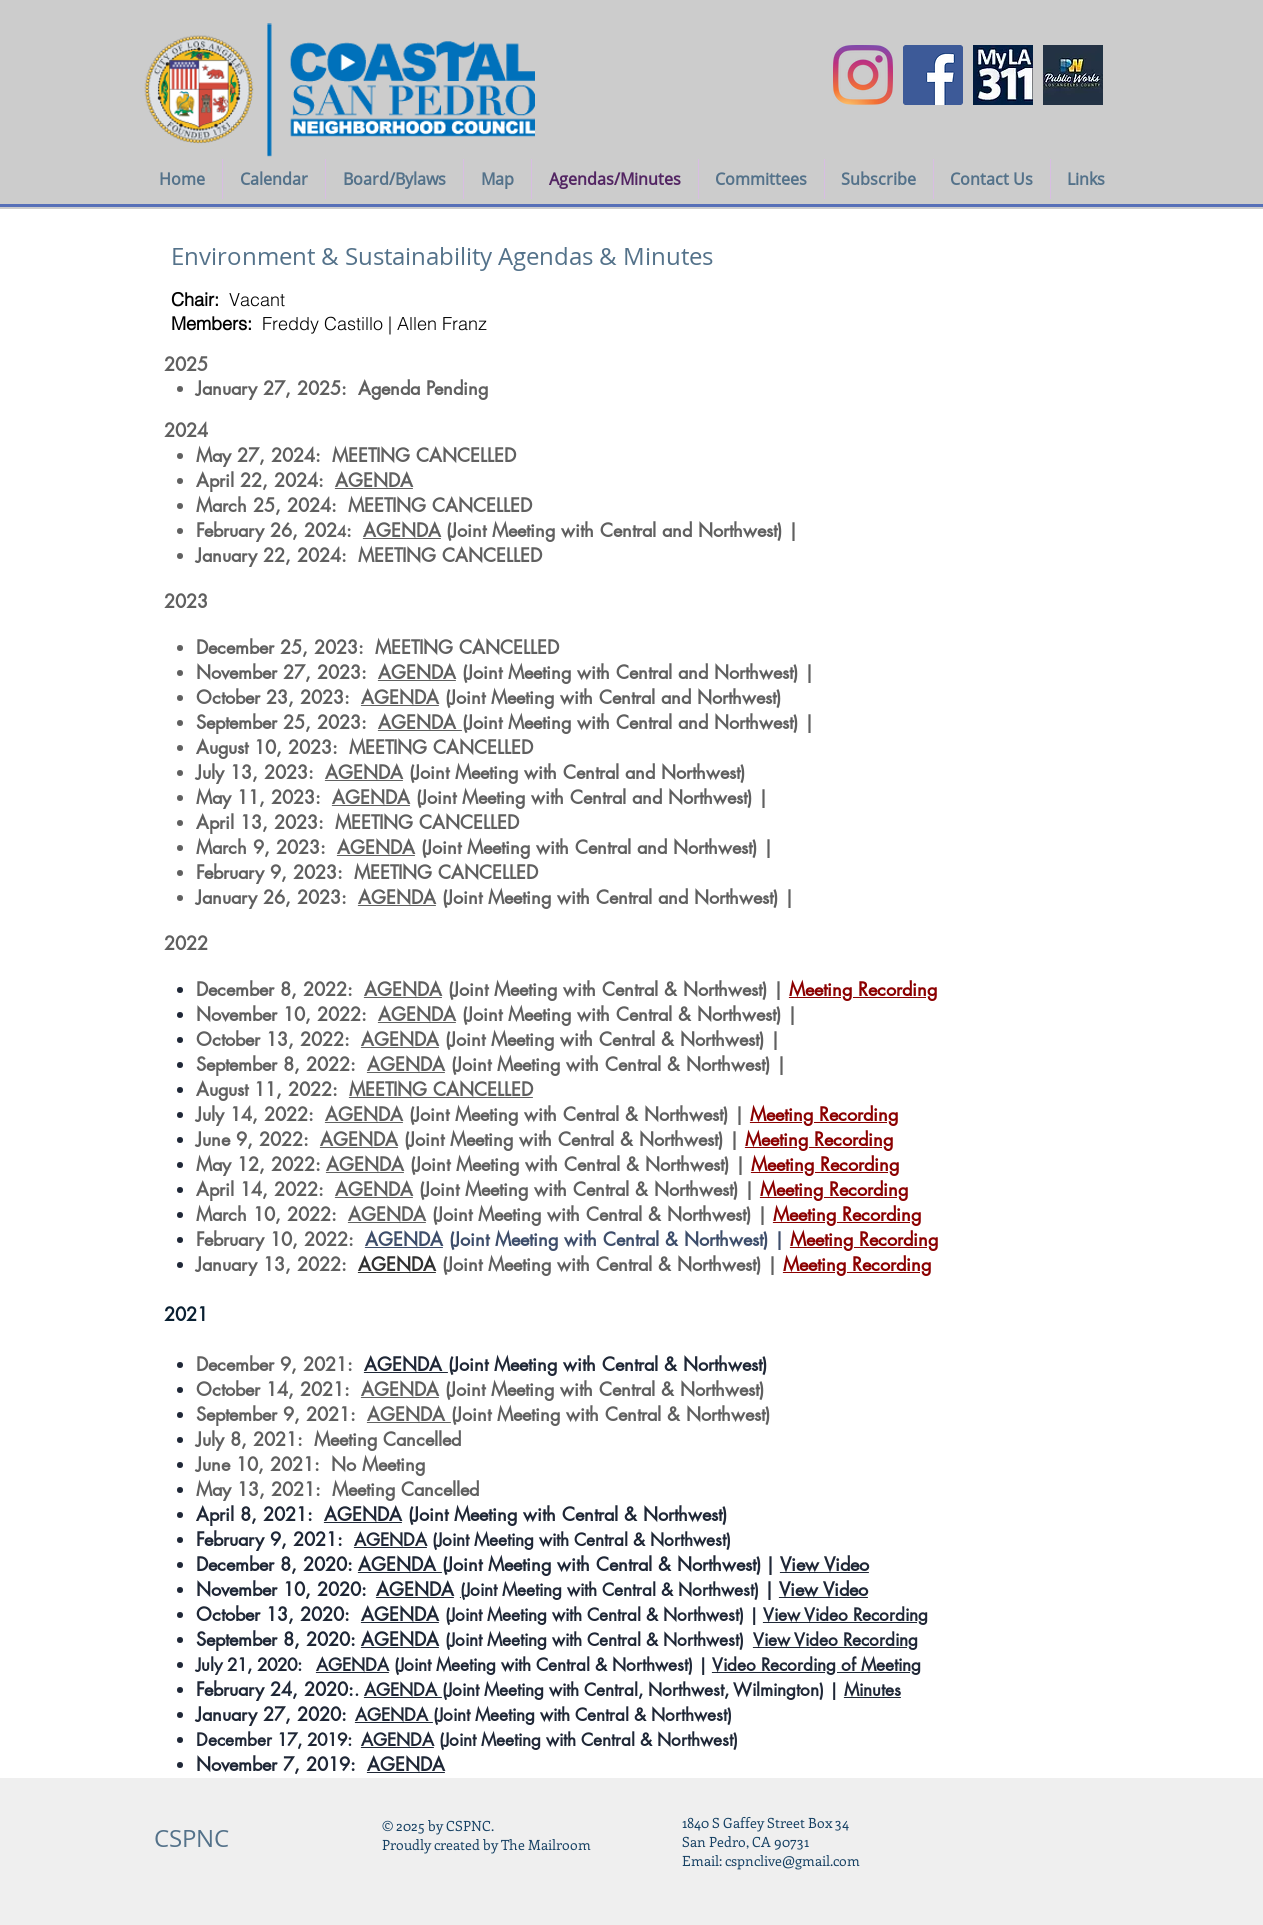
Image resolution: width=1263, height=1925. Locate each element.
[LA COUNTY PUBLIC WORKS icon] (1073, 75)
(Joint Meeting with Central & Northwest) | (616, 1239)
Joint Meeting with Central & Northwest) (614, 1590)
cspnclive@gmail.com (792, 1860)
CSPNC (191, 1838)
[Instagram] (863, 75)
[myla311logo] (1003, 75)
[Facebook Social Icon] (933, 75)
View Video (824, 1564)
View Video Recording (845, 1615)
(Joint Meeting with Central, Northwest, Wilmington (630, 1690)
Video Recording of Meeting (816, 1665)
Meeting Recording (863, 989)
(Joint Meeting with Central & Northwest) (607, 1364)
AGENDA (374, 480)
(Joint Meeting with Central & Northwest (608, 1414)
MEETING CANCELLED (441, 1089)
